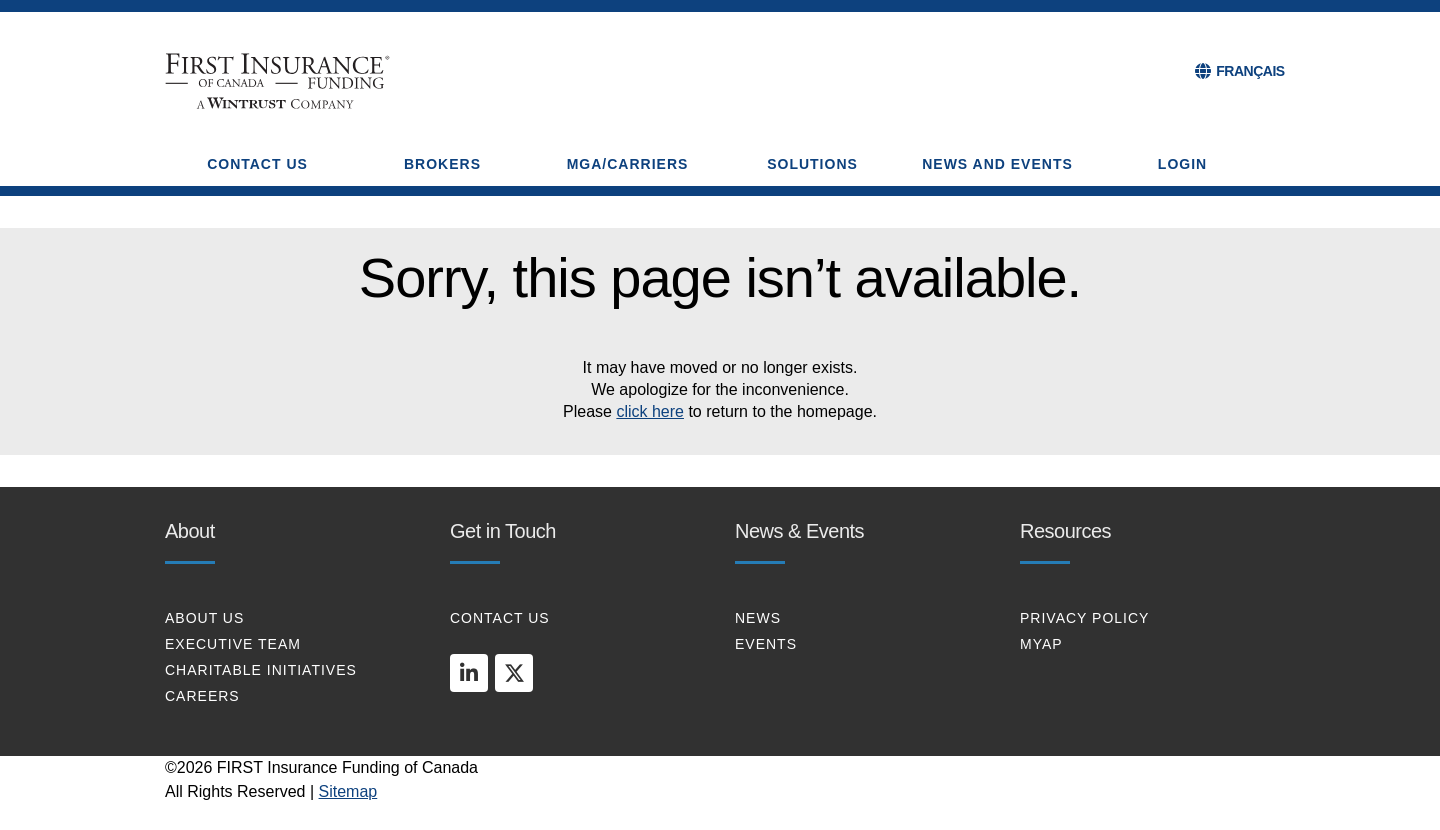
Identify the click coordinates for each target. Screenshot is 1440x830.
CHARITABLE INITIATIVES (261, 670)
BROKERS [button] (442, 164)
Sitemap (348, 791)
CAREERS (202, 696)
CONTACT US (500, 618)
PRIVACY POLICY (1084, 618)
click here (650, 411)
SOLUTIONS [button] (812, 164)
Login (1182, 164)
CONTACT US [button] (257, 164)
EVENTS (766, 644)
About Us (204, 618)
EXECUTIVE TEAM (233, 644)
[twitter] (514, 673)
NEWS (758, 618)
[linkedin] (469, 673)
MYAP (1041, 644)
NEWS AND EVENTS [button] (997, 164)
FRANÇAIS (1250, 71)
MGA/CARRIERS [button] (628, 164)
